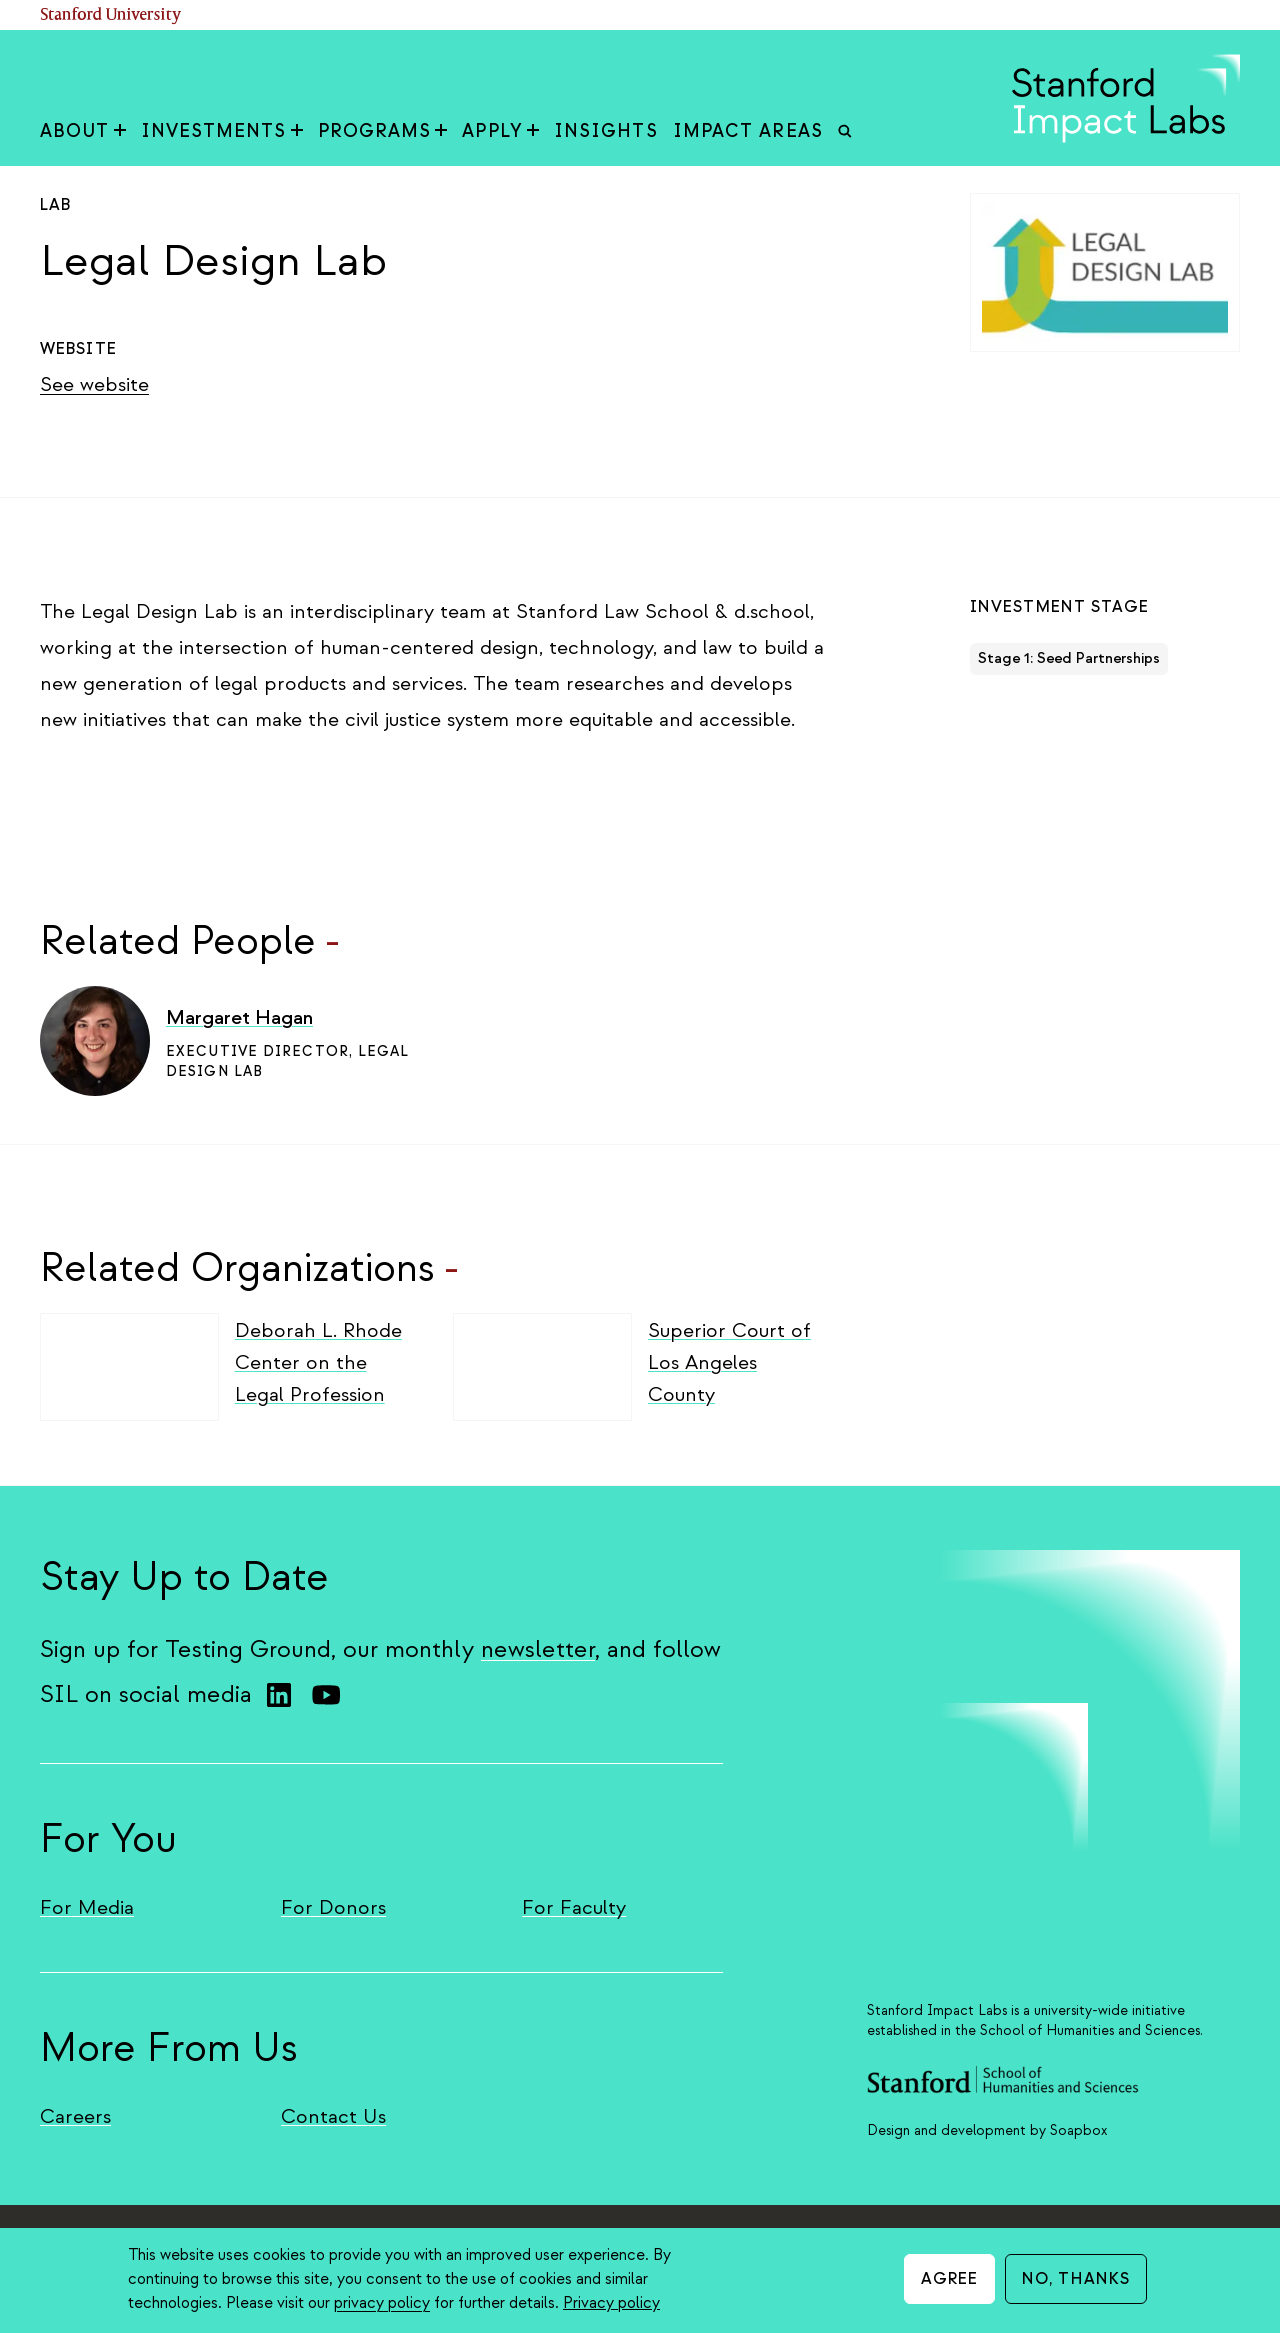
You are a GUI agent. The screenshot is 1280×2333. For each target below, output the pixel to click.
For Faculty (574, 1907)
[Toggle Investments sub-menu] (297, 132)
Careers (75, 2116)
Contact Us (333, 2116)
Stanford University (111, 15)
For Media (87, 1907)
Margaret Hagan (239, 1017)
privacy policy (382, 2303)
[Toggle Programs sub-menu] (441, 132)
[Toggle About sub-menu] (120, 132)
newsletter (538, 1649)
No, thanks (1076, 2279)
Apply (500, 131)
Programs (383, 131)
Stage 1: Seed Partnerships (1069, 658)
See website (94, 384)
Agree (950, 2279)
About (83, 131)
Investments (222, 131)
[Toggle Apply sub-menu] (533, 132)
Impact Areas (748, 131)
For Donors (333, 1907)
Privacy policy (611, 2303)
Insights (606, 131)
